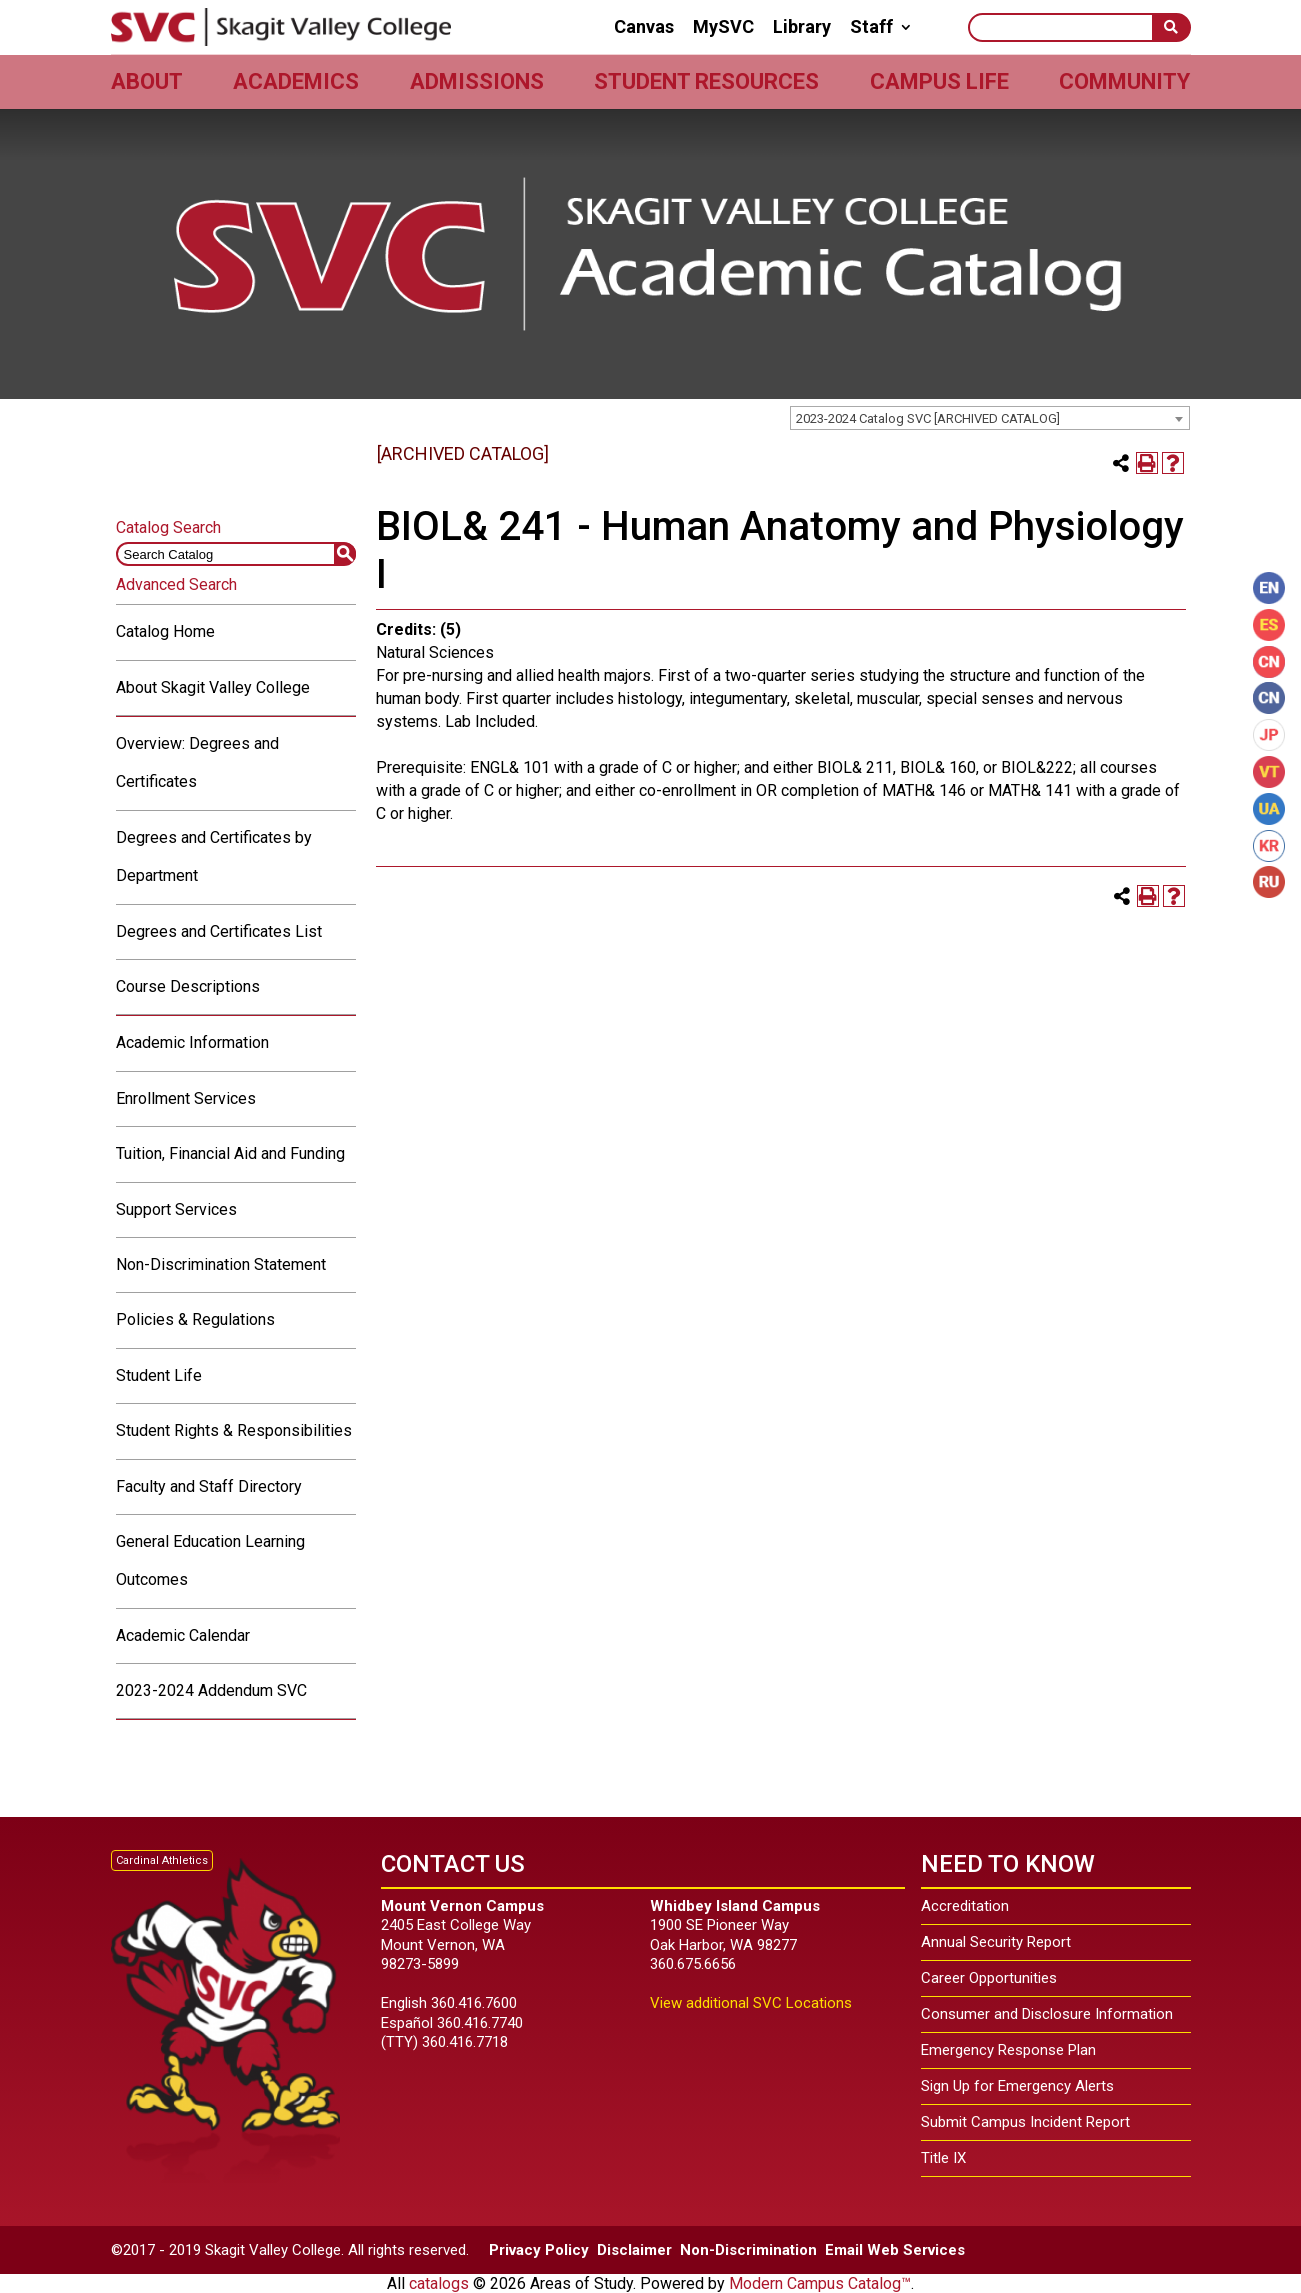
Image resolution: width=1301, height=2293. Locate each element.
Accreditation (965, 1906)
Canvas (644, 27)
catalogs (439, 2283)
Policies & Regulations (195, 1319)
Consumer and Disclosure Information (1047, 2014)
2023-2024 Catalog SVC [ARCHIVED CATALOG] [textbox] (928, 418)
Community (1124, 81)
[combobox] (990, 418)
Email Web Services (895, 2250)
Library (802, 27)
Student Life (159, 1375)
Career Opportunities (989, 1978)
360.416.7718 (465, 2042)
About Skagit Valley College (213, 687)
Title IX (943, 2158)
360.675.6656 (693, 1964)
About (147, 81)
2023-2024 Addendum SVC (211, 1690)
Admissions (477, 81)
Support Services (176, 1209)
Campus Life (939, 81)
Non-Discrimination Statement (221, 1264)
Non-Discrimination (748, 2250)
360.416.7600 (474, 2003)
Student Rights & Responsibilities (234, 1430)
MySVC (723, 27)
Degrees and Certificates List (219, 931)
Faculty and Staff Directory (209, 1486)
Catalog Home (165, 631)
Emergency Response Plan (1008, 2050)
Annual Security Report (996, 1942)
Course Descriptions (188, 986)
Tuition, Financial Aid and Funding (230, 1153)
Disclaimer (634, 2250)
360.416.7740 (480, 2023)
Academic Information (192, 1042)
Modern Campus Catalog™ (820, 2283)
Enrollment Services (186, 1098)
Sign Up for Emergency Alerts (1017, 2086)
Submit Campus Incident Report (1025, 2122)
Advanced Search (176, 584)
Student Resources (706, 81)
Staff (871, 27)
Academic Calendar (183, 1635)
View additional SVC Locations (751, 2003)
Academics (296, 81)
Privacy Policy (539, 2250)
